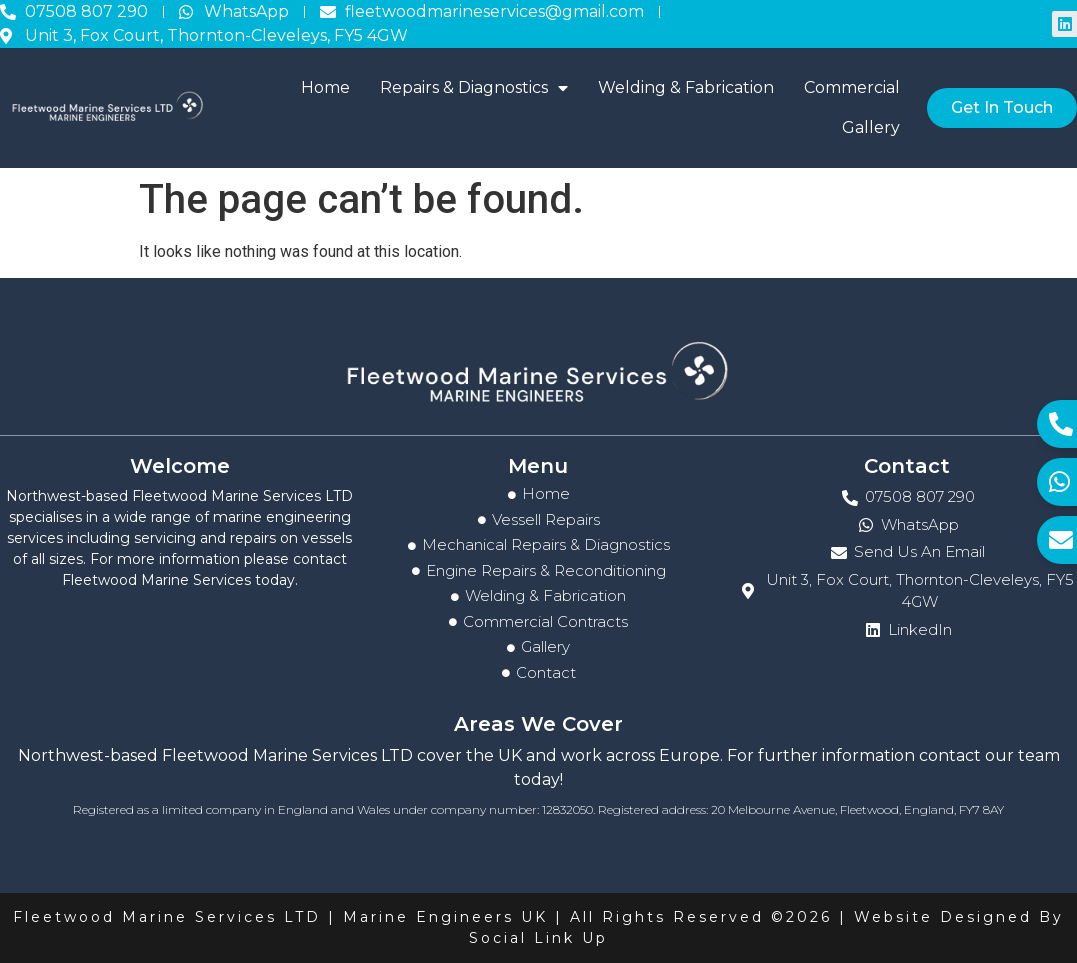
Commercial (852, 87)
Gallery (871, 127)
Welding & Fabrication (686, 87)
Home (325, 87)
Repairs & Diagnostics (474, 88)
